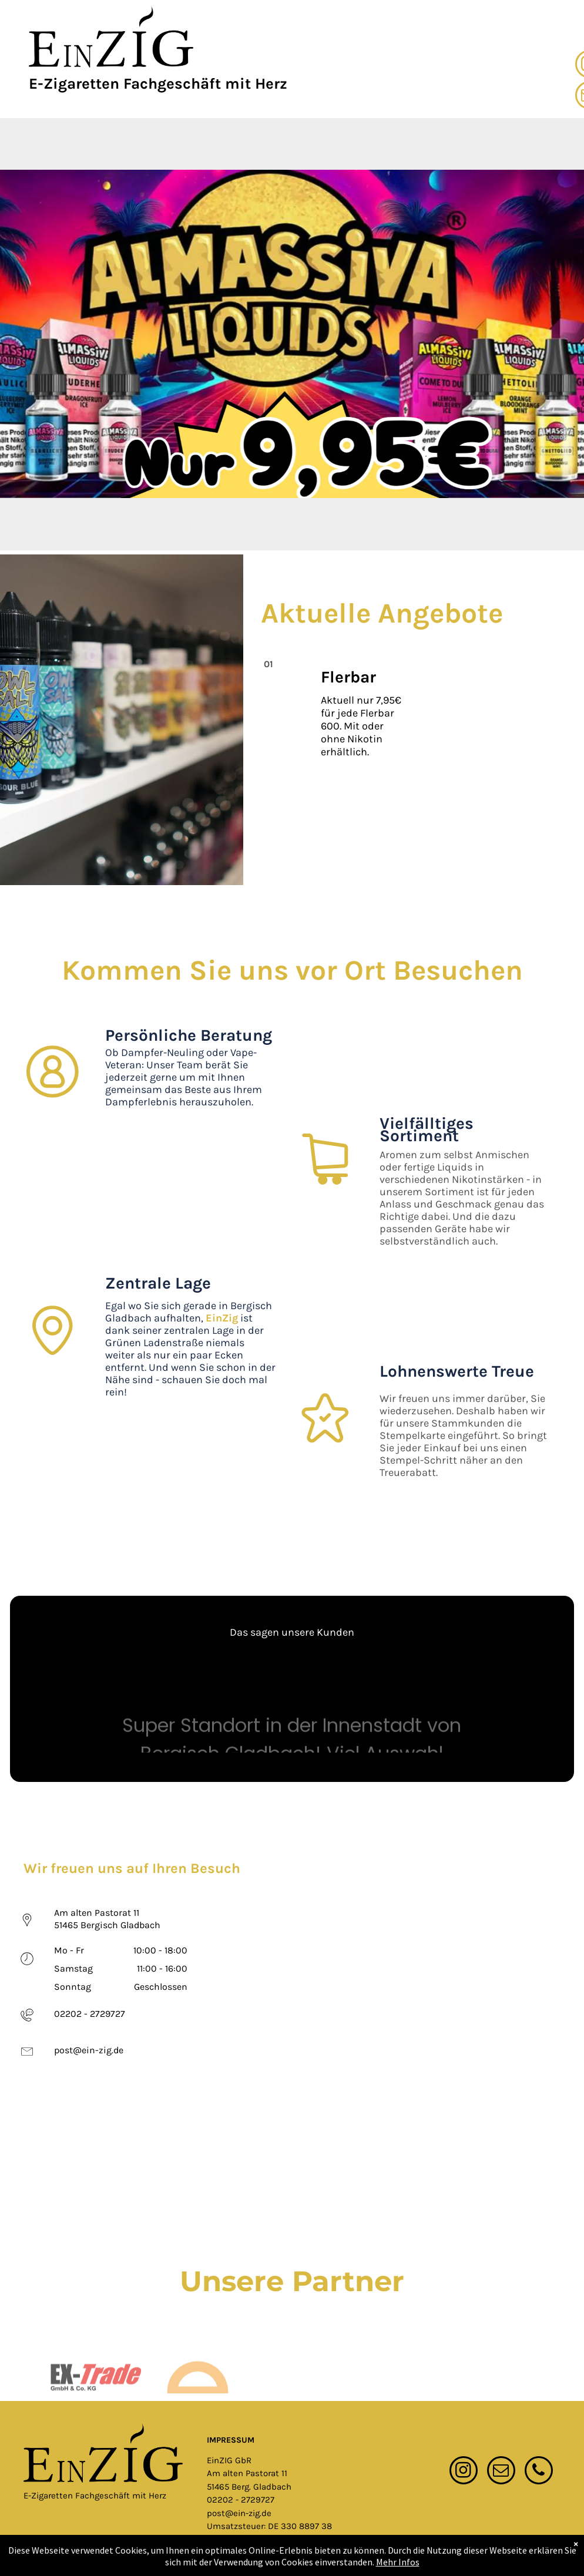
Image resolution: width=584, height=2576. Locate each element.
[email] (501, 2471)
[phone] (539, 2471)
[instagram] (463, 2471)
